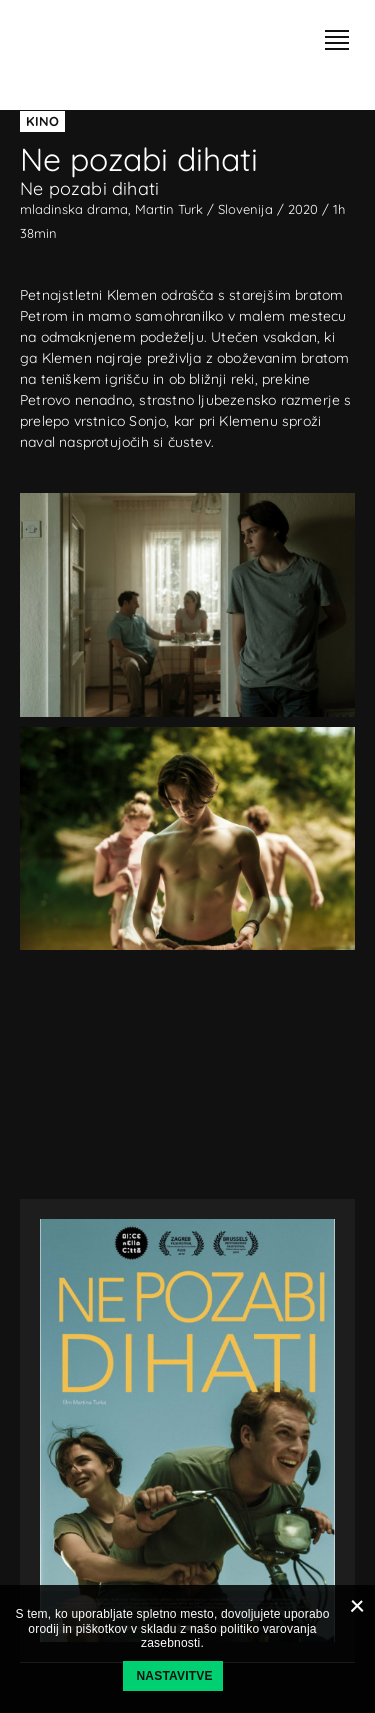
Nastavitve (175, 1676)
